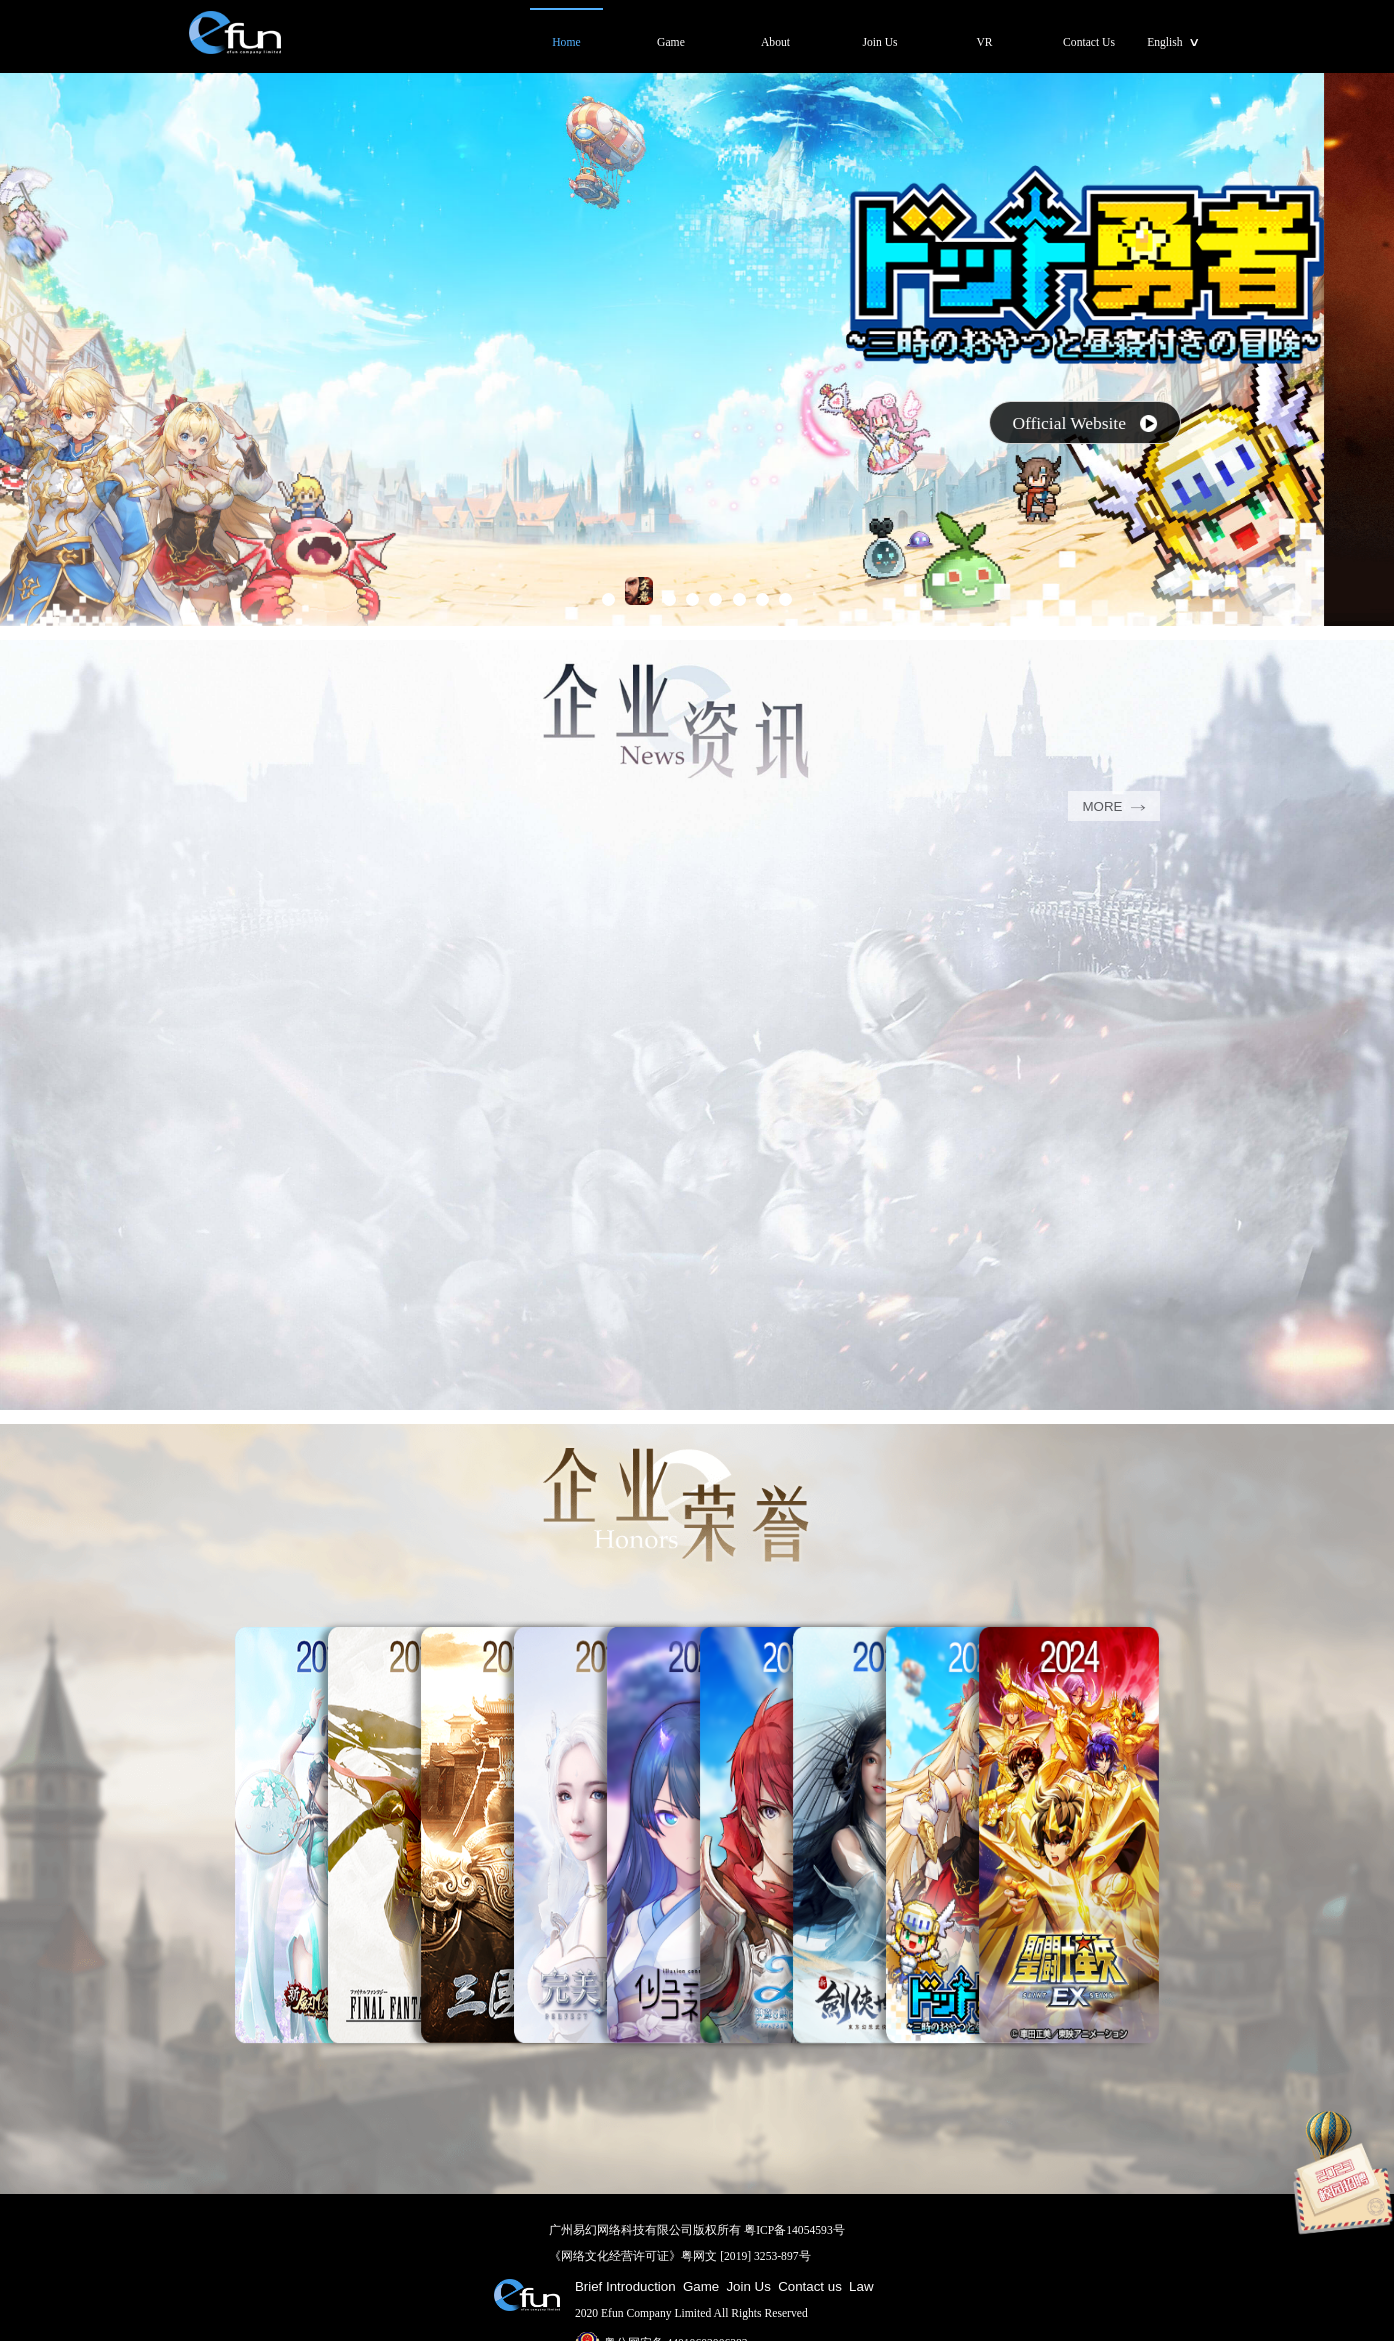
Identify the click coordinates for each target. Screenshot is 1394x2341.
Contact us (810, 2286)
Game (701, 2286)
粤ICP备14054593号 (794, 2230)
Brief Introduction (625, 2286)
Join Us (748, 2286)
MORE (1113, 806)
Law (861, 2286)
